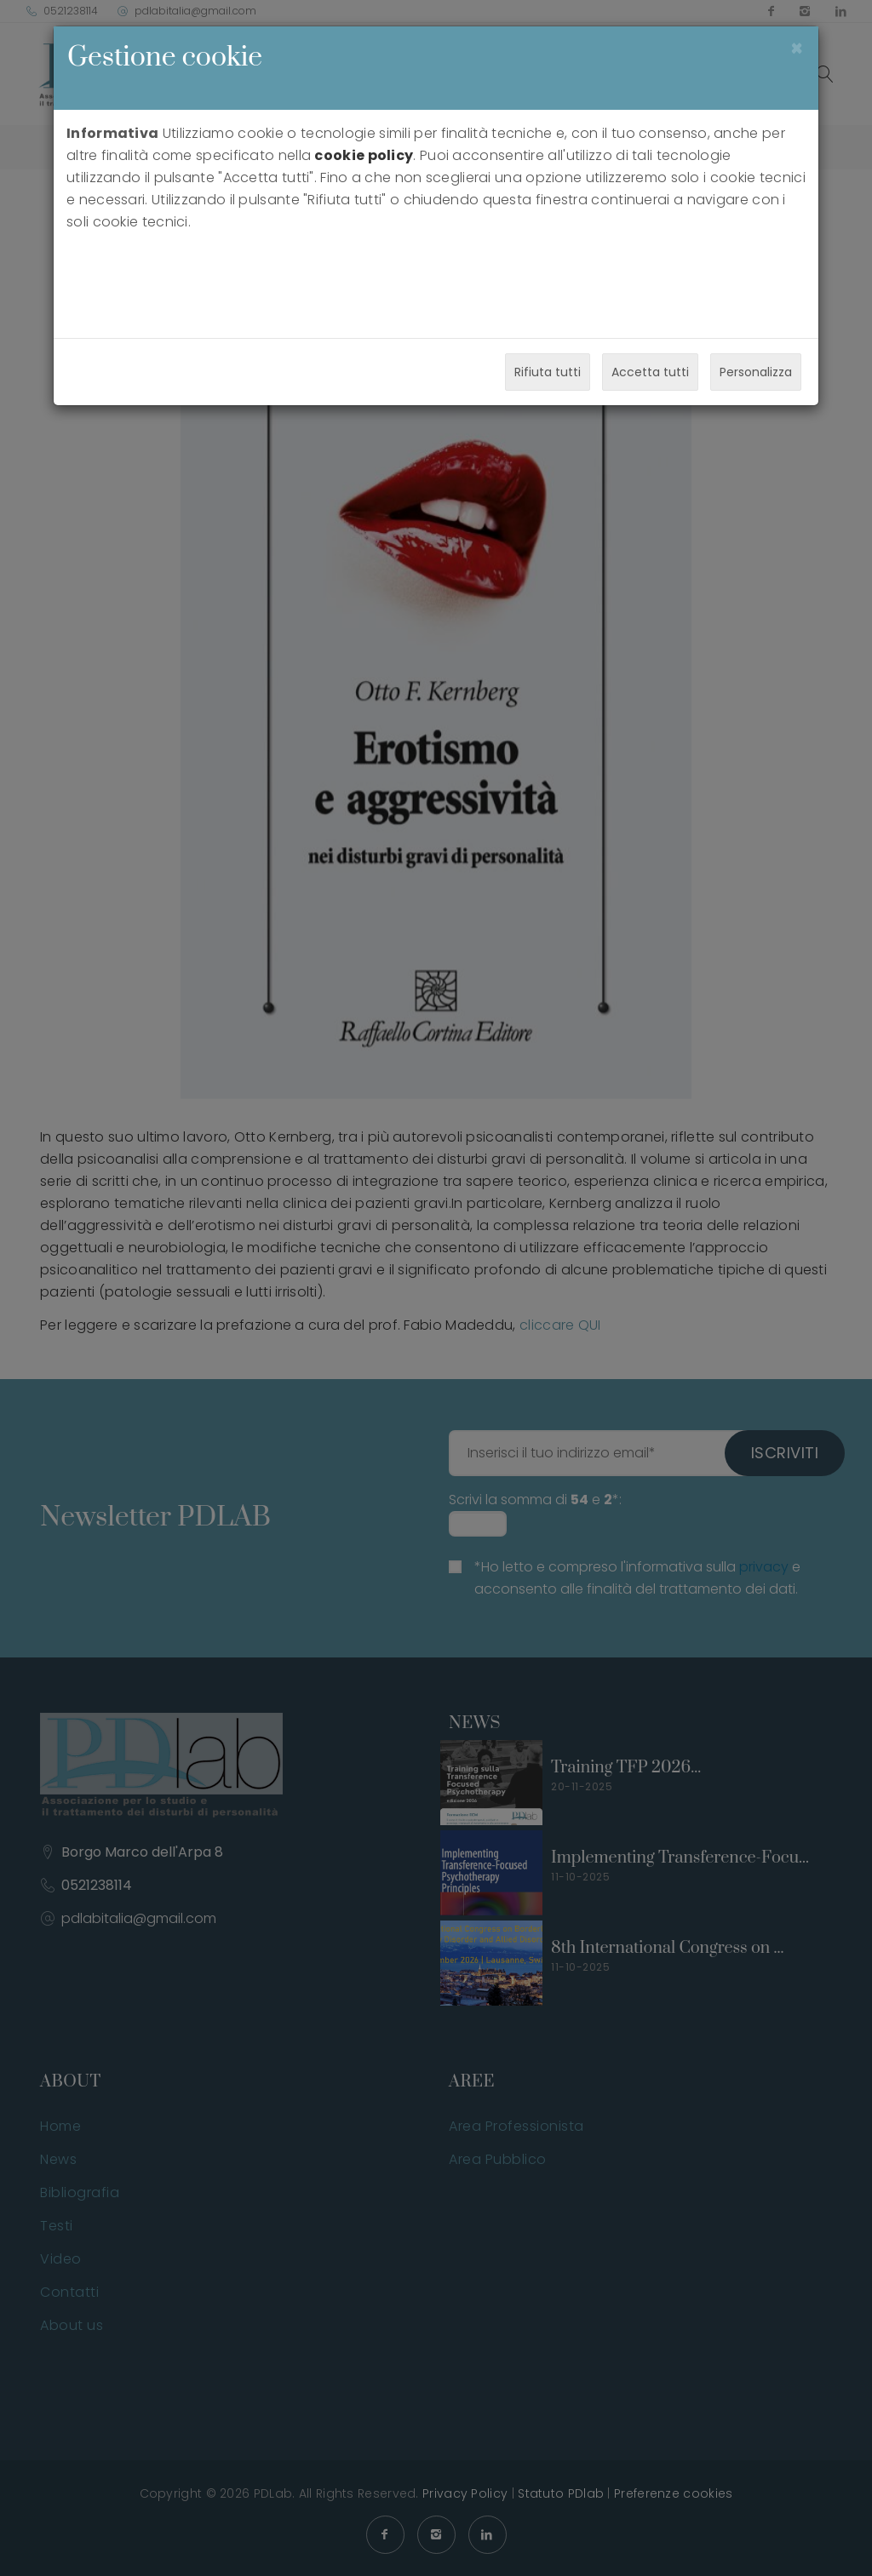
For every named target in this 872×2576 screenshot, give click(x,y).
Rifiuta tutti (547, 372)
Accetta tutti (650, 372)
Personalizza (756, 372)
